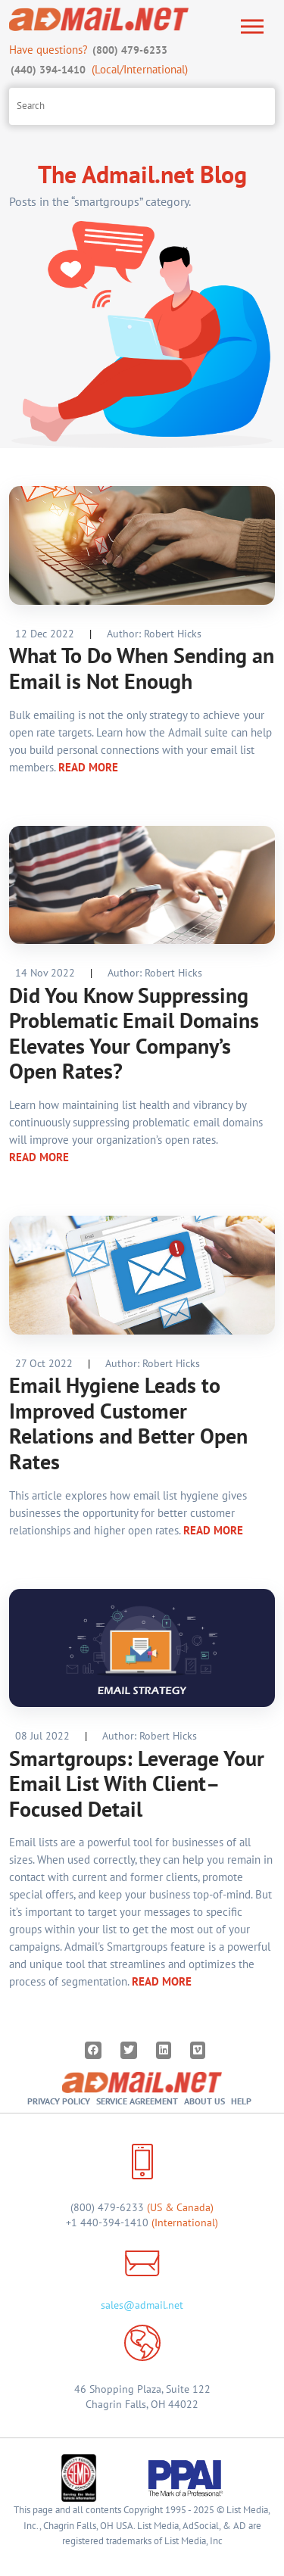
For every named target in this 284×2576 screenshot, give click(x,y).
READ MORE (88, 767)
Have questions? (89, 49)
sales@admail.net (142, 2305)
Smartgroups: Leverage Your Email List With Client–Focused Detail (136, 1783)
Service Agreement (137, 2101)
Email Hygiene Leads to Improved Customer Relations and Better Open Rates (128, 1423)
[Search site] (142, 106)
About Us (204, 2101)
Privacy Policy (58, 2101)
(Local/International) (98, 69)
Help (241, 2101)
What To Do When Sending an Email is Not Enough (141, 668)
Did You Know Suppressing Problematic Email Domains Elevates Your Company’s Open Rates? (134, 1033)
